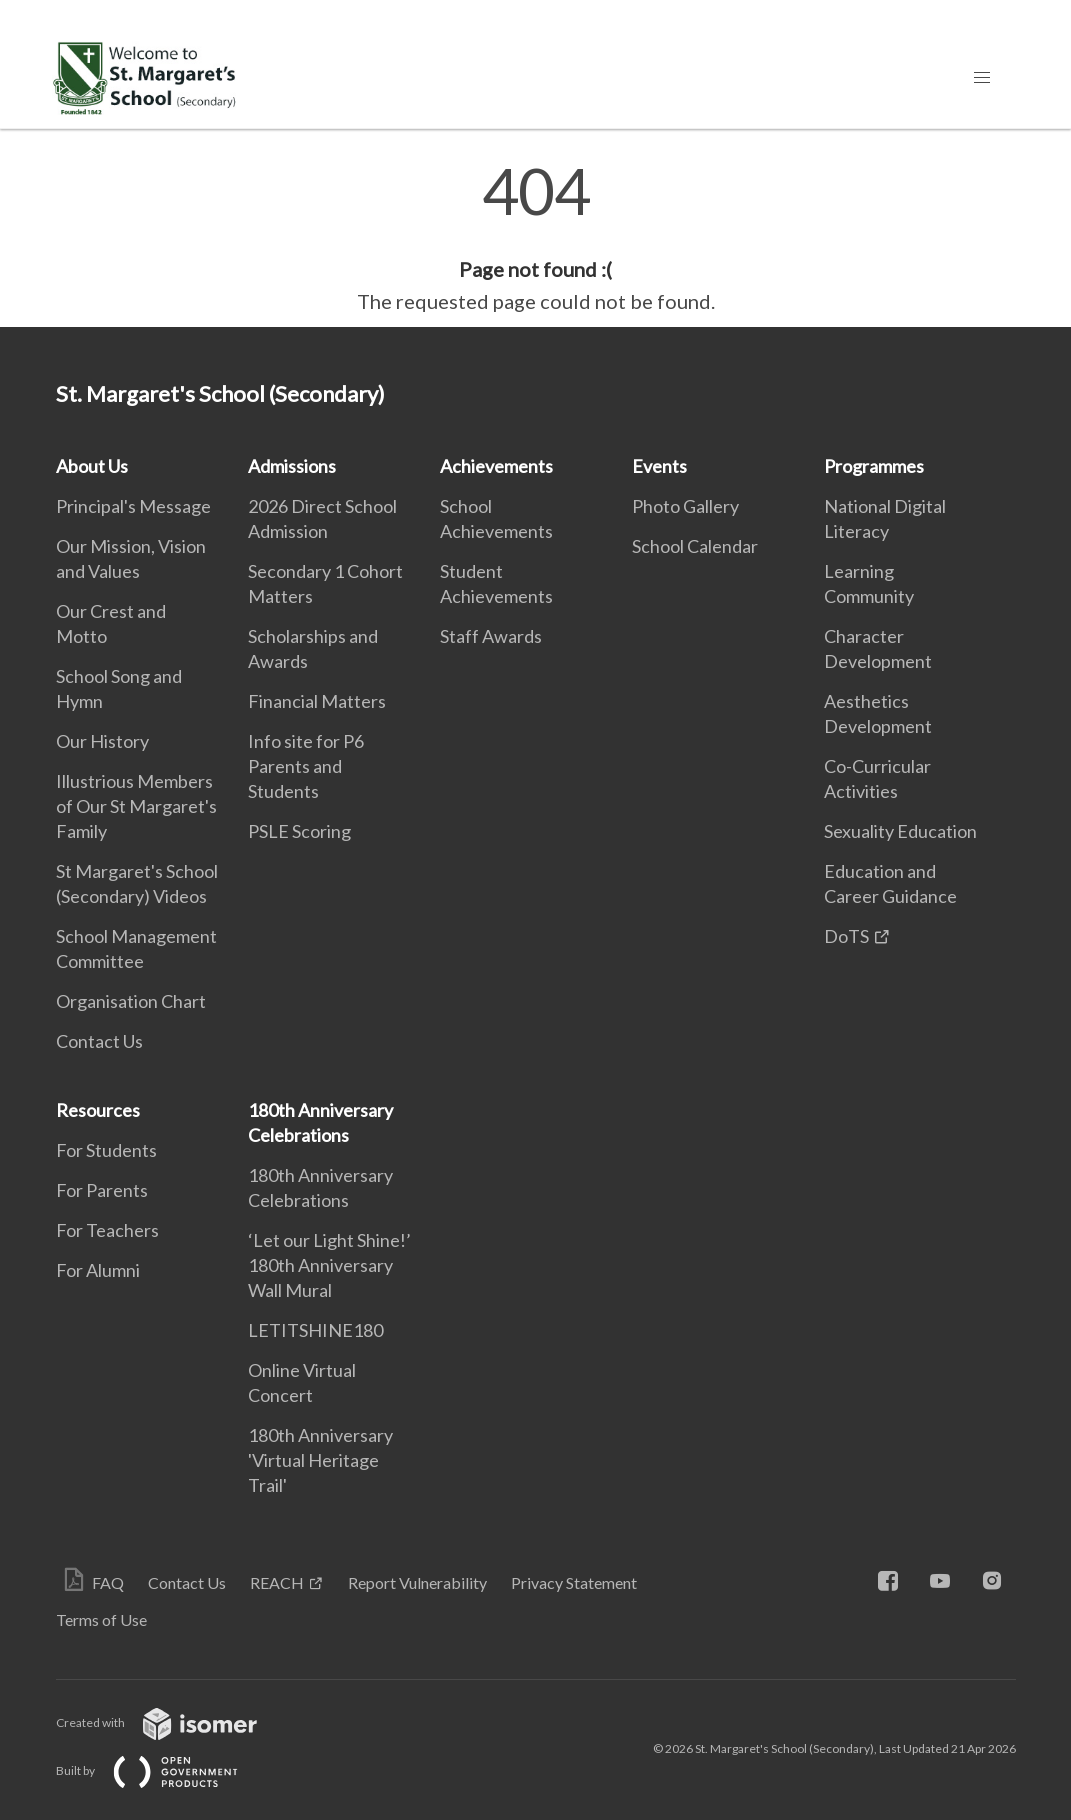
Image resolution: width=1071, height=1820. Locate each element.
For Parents (102, 1190)
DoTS (846, 936)
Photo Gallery (685, 506)
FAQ (108, 1582)
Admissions (292, 466)
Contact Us (99, 1041)
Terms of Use (101, 1619)
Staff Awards (491, 636)
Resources (98, 1110)
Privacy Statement (574, 1582)
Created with (172, 1722)
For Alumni (98, 1270)
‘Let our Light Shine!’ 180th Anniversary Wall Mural (329, 1265)
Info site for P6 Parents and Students (306, 766)
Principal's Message (133, 506)
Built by (163, 1770)
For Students (106, 1150)
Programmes (874, 466)
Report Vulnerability (417, 1582)
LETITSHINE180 (315, 1330)
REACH (277, 1582)
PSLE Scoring (299, 831)
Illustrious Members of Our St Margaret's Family (136, 806)
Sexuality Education (900, 831)
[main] (535, 238)
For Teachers (107, 1230)
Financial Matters (317, 701)
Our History (102, 741)
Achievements (496, 466)
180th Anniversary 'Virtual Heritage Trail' (320, 1460)
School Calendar (695, 546)
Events (659, 466)
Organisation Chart (131, 1001)
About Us (92, 466)
